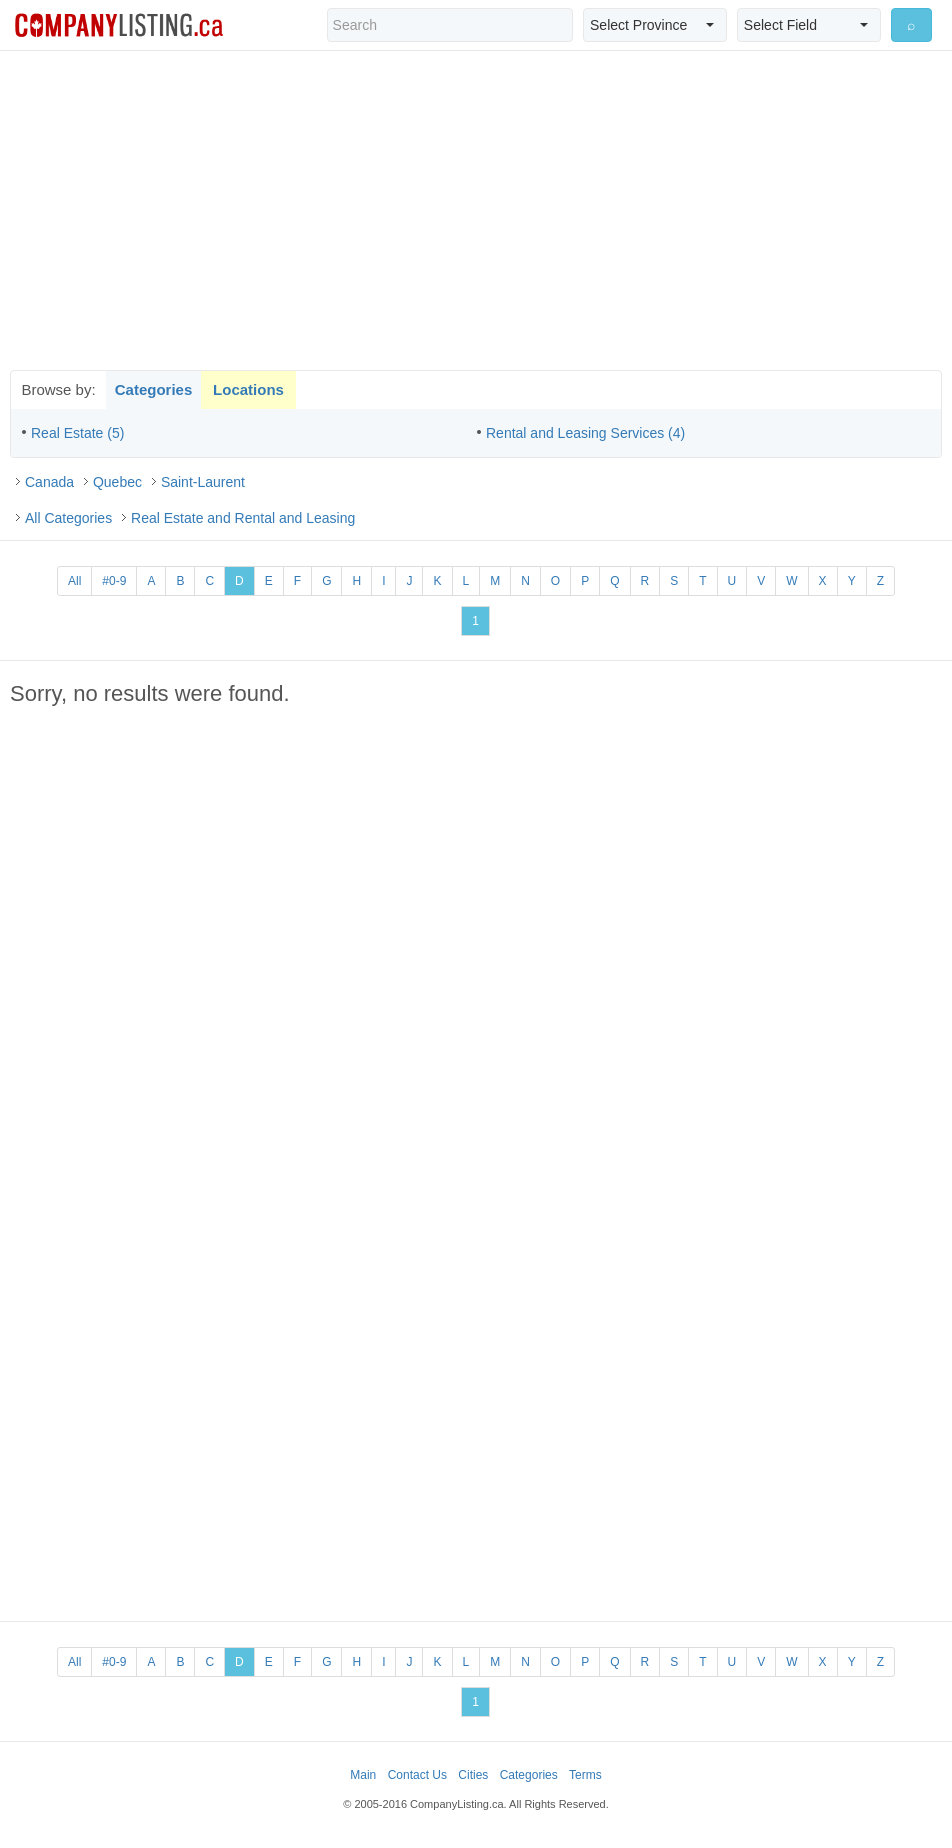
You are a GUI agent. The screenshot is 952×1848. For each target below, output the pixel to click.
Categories (154, 389)
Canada (49, 482)
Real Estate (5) (77, 433)
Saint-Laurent (203, 482)
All (74, 581)
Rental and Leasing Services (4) (585, 433)
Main (363, 1775)
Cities (473, 1775)
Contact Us (417, 1775)
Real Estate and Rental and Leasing (243, 518)
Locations (248, 389)
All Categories (68, 518)
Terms (585, 1775)
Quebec (117, 482)
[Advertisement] (476, 210)
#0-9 (114, 581)
